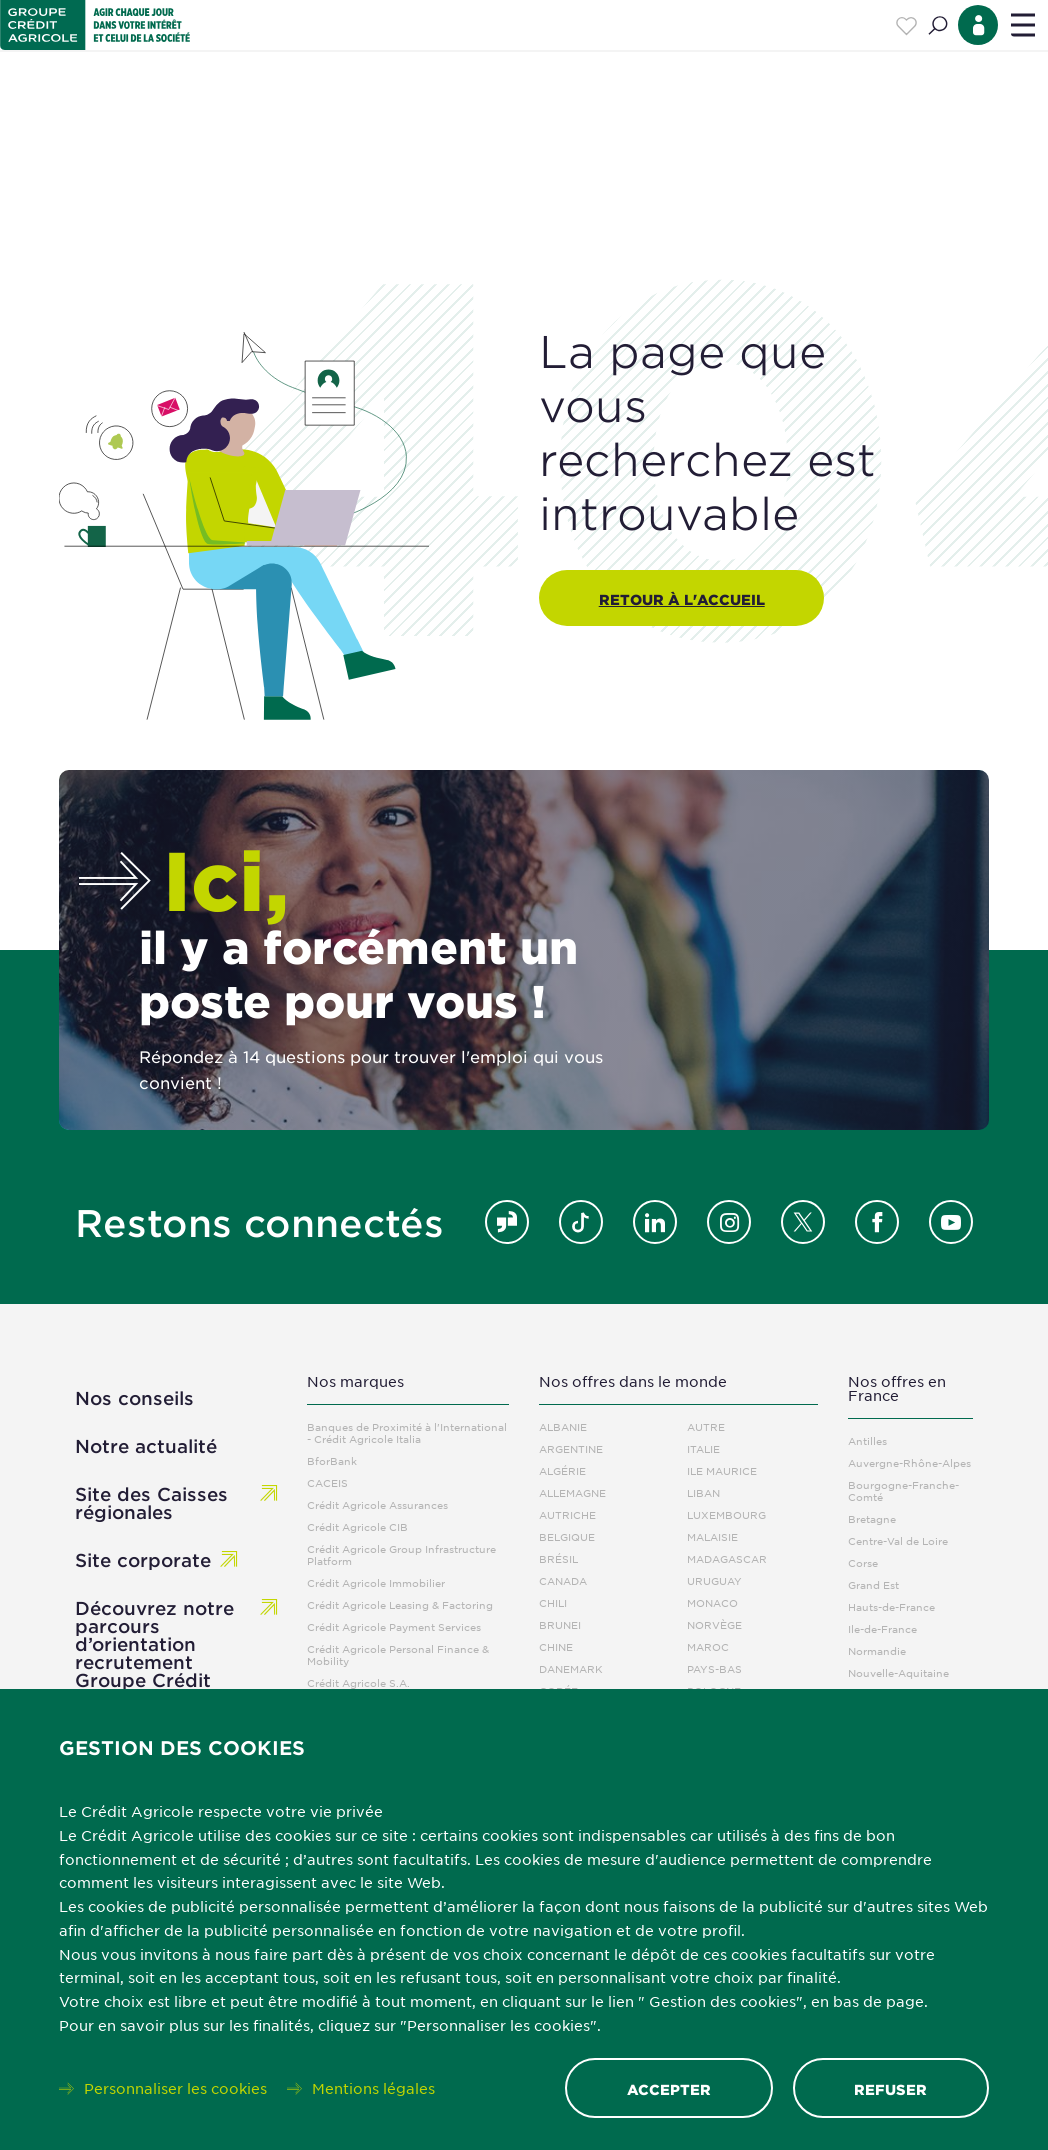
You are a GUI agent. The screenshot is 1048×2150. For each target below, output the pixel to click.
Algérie (562, 1470)
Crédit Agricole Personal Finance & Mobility (398, 1654)
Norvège (714, 1624)
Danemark (571, 1668)
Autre (706, 1426)
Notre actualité (146, 1446)
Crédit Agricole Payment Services (394, 1626)
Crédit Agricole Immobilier (376, 1582)
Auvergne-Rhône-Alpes (909, 1462)
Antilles (867, 1440)
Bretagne (872, 1518)
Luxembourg (726, 1514)
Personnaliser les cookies (175, 2088)
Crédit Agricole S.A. (358, 1682)
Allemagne (572, 1492)
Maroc (708, 1646)
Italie (703, 1448)
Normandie (877, 1650)
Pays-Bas (714, 1668)
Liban (703, 1492)
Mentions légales (373, 2088)
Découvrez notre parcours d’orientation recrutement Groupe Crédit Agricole (154, 1653)
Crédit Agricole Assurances (377, 1504)
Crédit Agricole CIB (357, 1526)
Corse (863, 1562)
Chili (553, 1602)
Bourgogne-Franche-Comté (903, 1490)
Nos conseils (134, 1398)
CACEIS (327, 1482)
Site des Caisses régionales (151, 1503)
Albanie (563, 1426)
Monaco (712, 1602)
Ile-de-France (882, 1628)
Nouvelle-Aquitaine (898, 1672)
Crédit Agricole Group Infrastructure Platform (401, 1554)
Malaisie (712, 1536)
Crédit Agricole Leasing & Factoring (400, 1604)
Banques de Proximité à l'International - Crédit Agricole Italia (407, 1432)
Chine (556, 1646)
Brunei (560, 1624)
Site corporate (143, 1560)
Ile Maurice (722, 1470)
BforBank (332, 1460)
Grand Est (873, 1584)
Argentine (571, 1448)
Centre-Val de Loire (898, 1540)
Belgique (567, 1536)
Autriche (567, 1514)
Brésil (558, 1558)
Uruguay (714, 1580)
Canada (563, 1580)
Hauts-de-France (891, 1606)
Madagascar (727, 1558)
